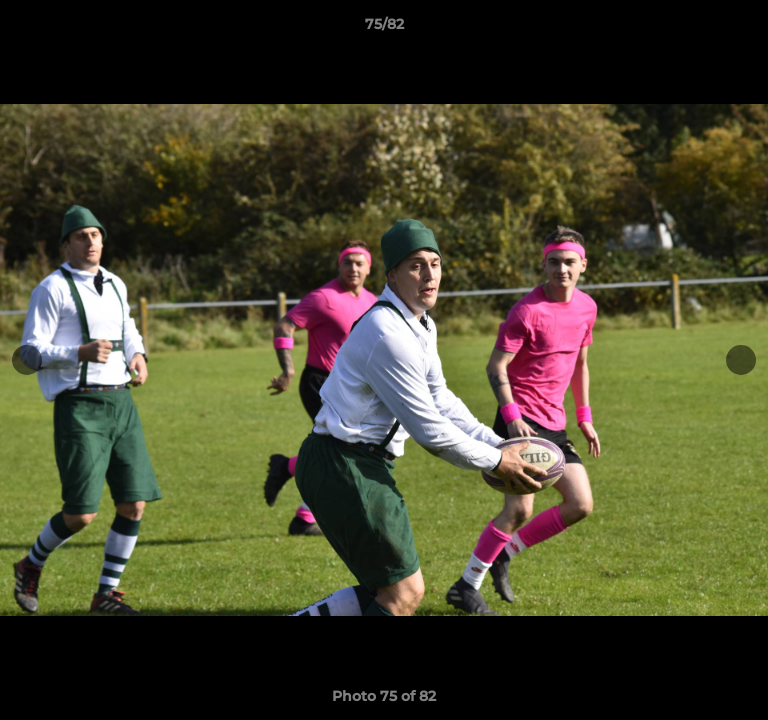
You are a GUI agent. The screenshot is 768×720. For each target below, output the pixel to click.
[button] (744, 29)
